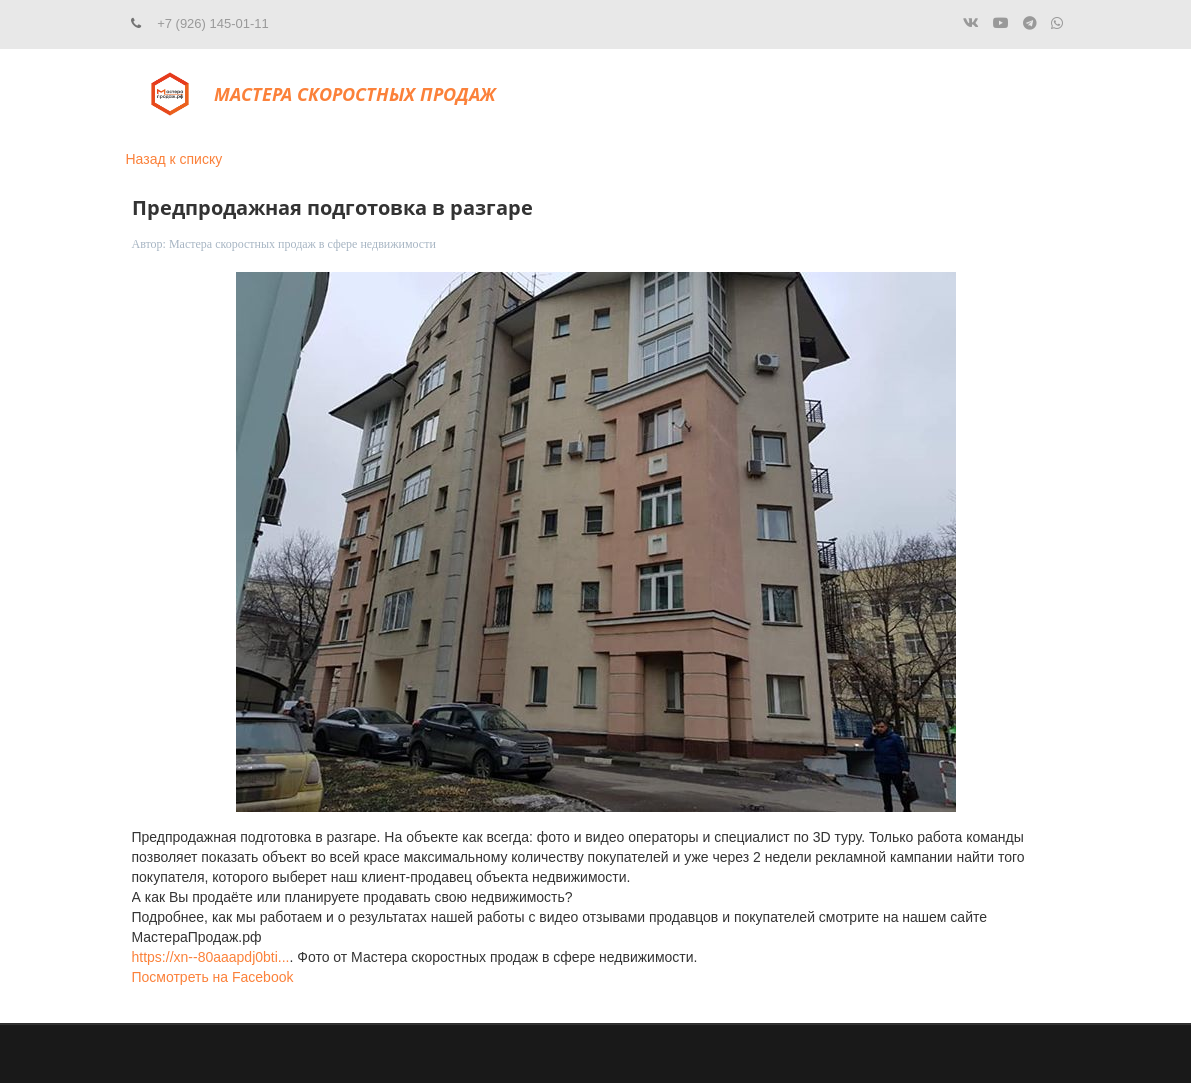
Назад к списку (174, 159)
